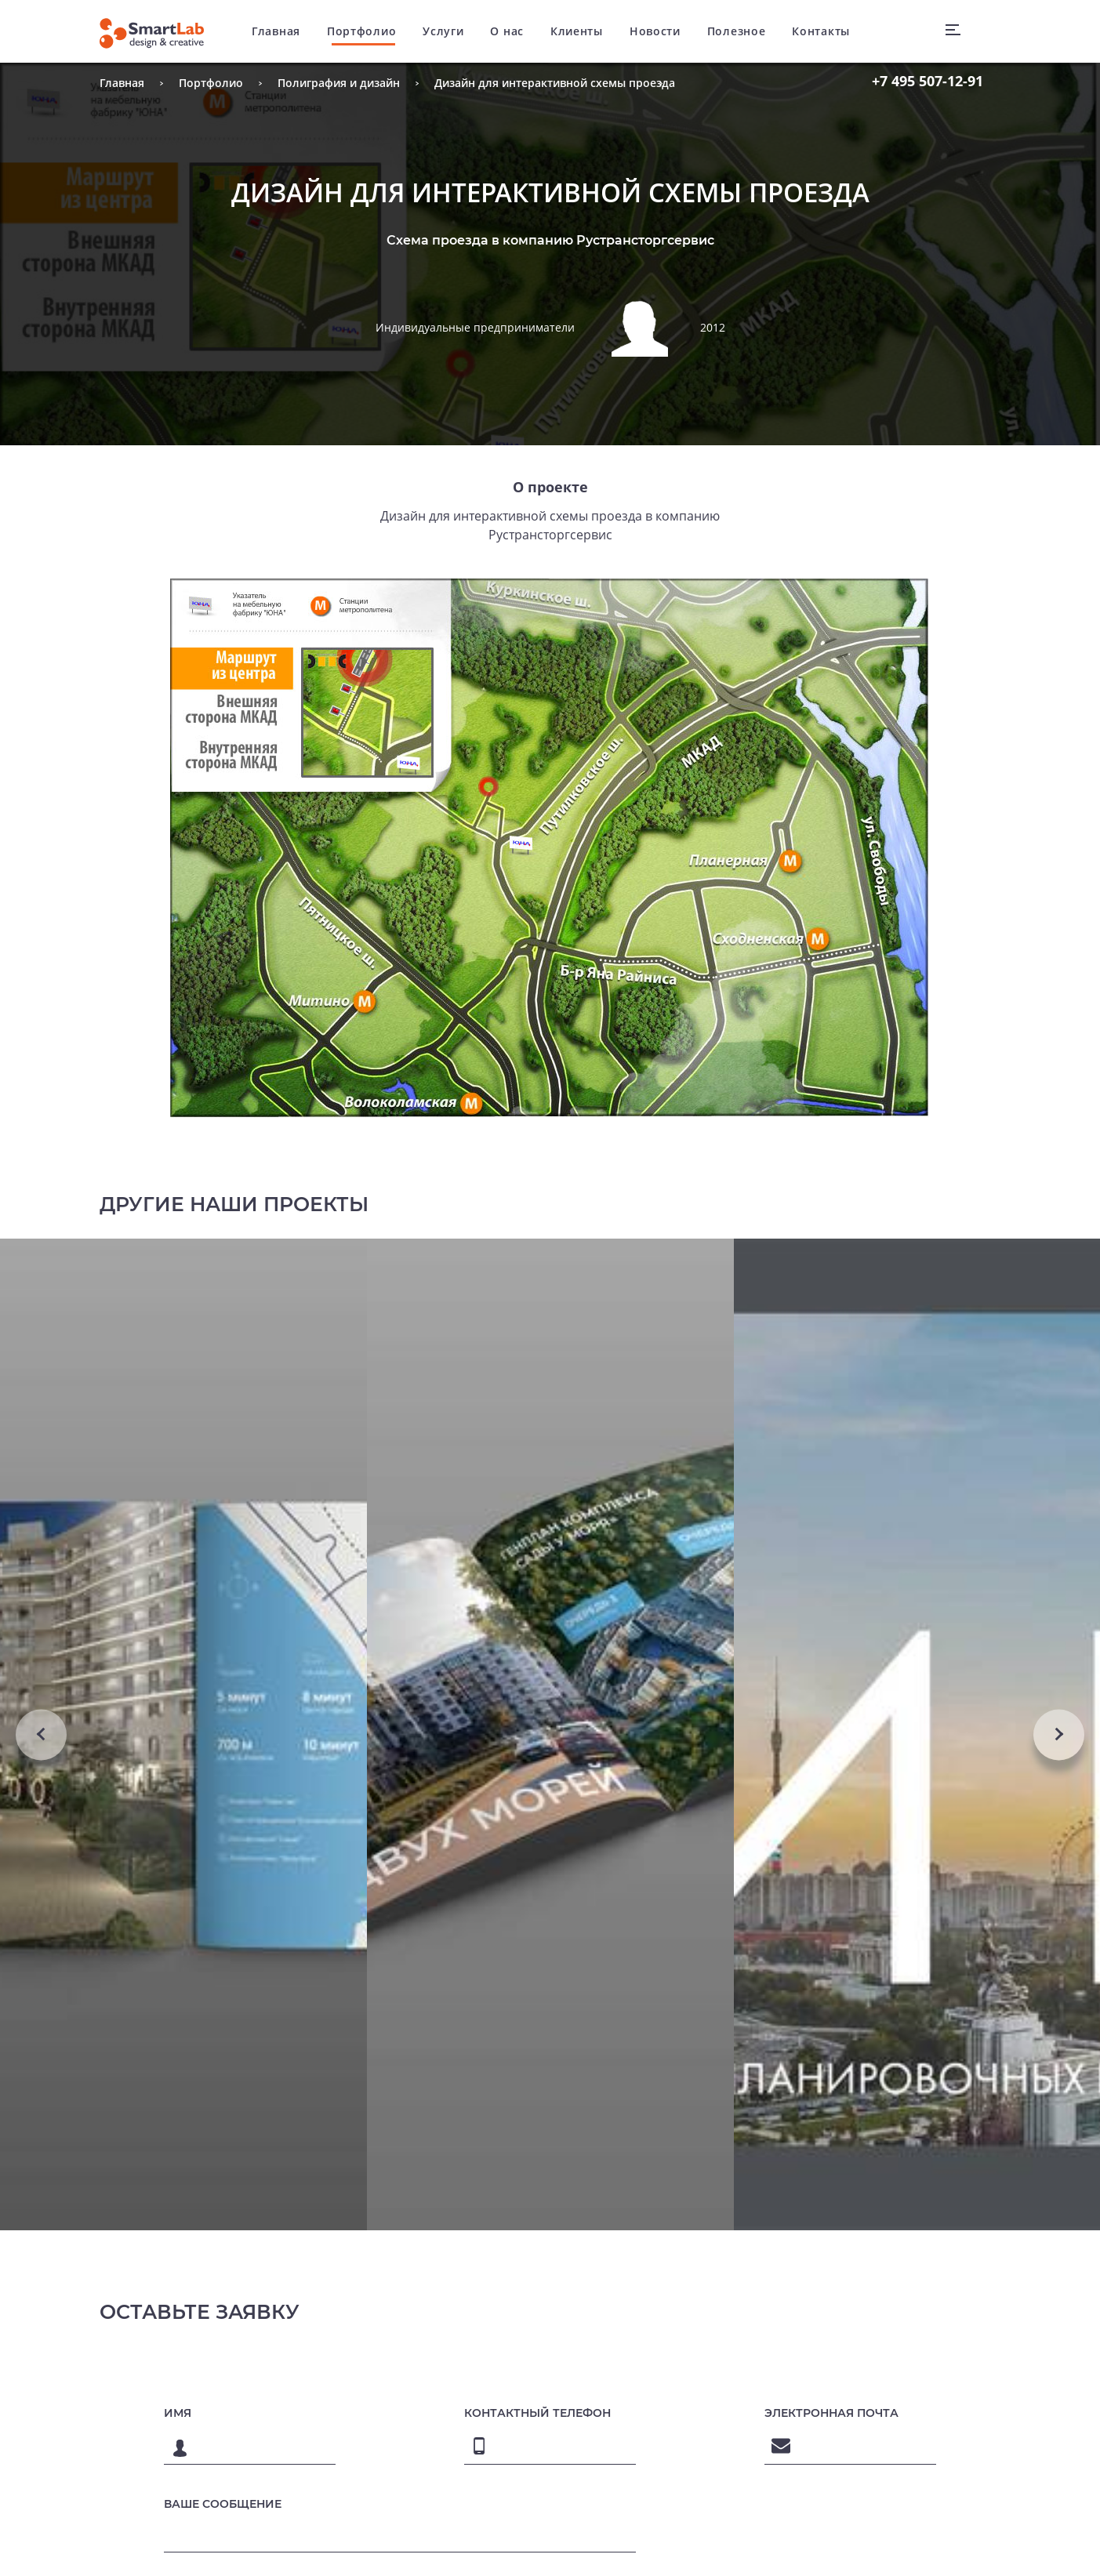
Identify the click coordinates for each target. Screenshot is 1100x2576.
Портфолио (361, 31)
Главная (276, 31)
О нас (507, 31)
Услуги (443, 31)
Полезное (736, 31)
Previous (41, 1734)
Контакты (821, 31)
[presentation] (824, 2545)
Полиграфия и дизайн (339, 82)
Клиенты (576, 31)
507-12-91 (927, 80)
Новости (655, 31)
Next (1058, 1734)
